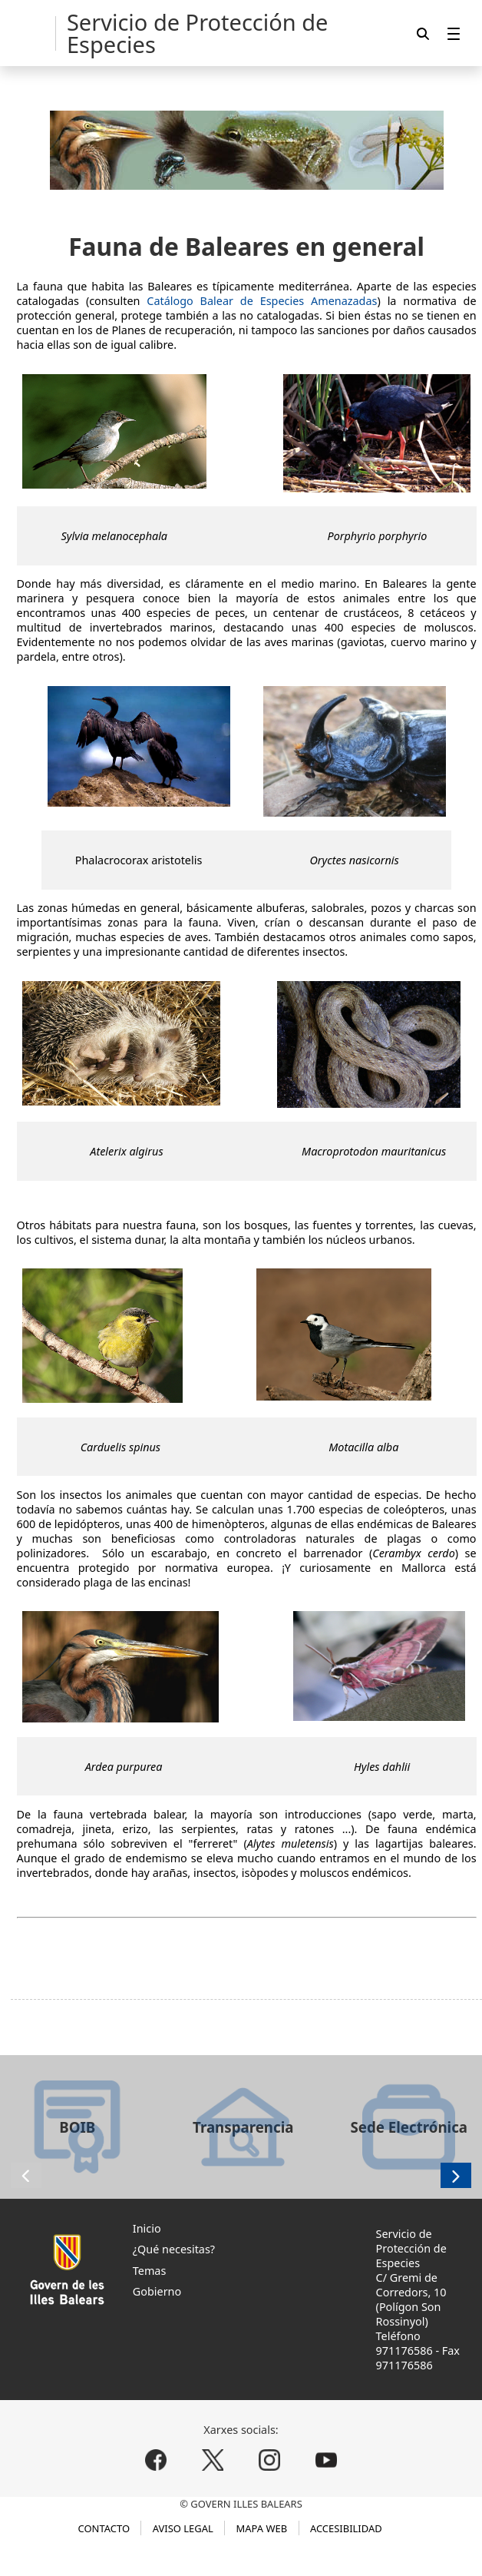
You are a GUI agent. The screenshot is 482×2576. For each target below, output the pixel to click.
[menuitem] (453, 33)
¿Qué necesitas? (174, 2249)
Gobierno (157, 2291)
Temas (150, 2270)
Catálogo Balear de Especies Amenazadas (262, 300)
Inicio (147, 2228)
